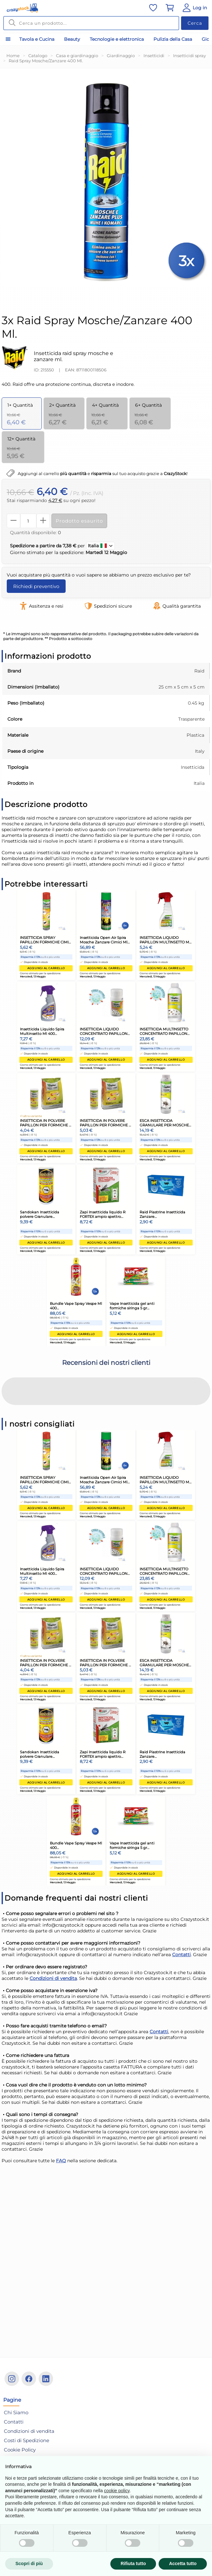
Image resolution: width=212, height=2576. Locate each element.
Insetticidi (153, 55)
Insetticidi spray (189, 55)
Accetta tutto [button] (183, 2563)
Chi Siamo (16, 2412)
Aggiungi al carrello (46, 968)
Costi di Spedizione (26, 2440)
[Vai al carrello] (170, 8)
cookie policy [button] (116, 2490)
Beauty (72, 39)
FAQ (61, 2107)
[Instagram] (12, 2379)
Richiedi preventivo (36, 586)
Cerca (195, 23)
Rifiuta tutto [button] (133, 2563)
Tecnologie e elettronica (117, 39)
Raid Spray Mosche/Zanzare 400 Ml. (46, 60)
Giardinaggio (121, 55)
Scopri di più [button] (29, 2563)
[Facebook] (29, 2379)
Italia (100, 546)
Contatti (181, 1901)
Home (13, 55)
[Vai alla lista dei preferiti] (153, 8)
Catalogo (37, 55)
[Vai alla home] (22, 8)
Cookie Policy (20, 2450)
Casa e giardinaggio (77, 55)
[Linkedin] (46, 2379)
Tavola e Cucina (36, 39)
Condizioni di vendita (53, 1925)
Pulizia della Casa (172, 39)
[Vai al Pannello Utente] (194, 8)
